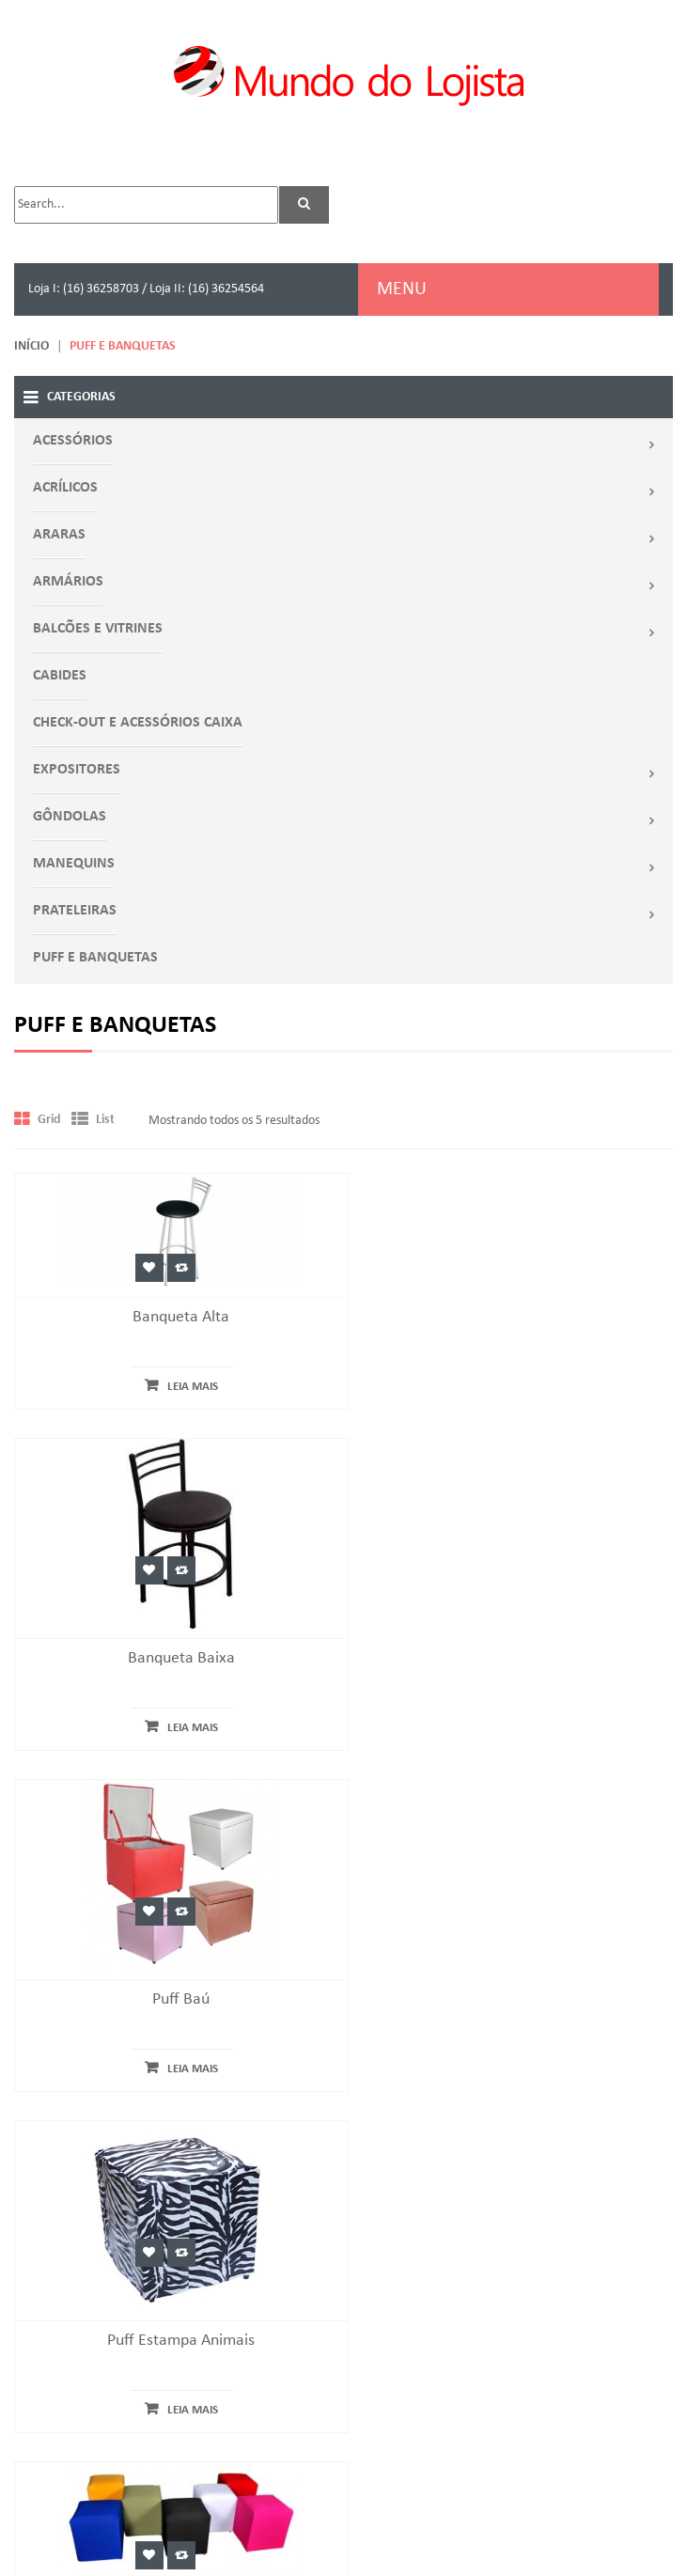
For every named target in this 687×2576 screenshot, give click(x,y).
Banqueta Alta (171, 1317)
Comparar (172, 1268)
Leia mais (183, 1387)
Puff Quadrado (172, 1998)
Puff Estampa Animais (515, 1734)
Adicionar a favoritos (140, 1268)
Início (31, 346)
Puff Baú (171, 1734)
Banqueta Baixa (515, 1393)
